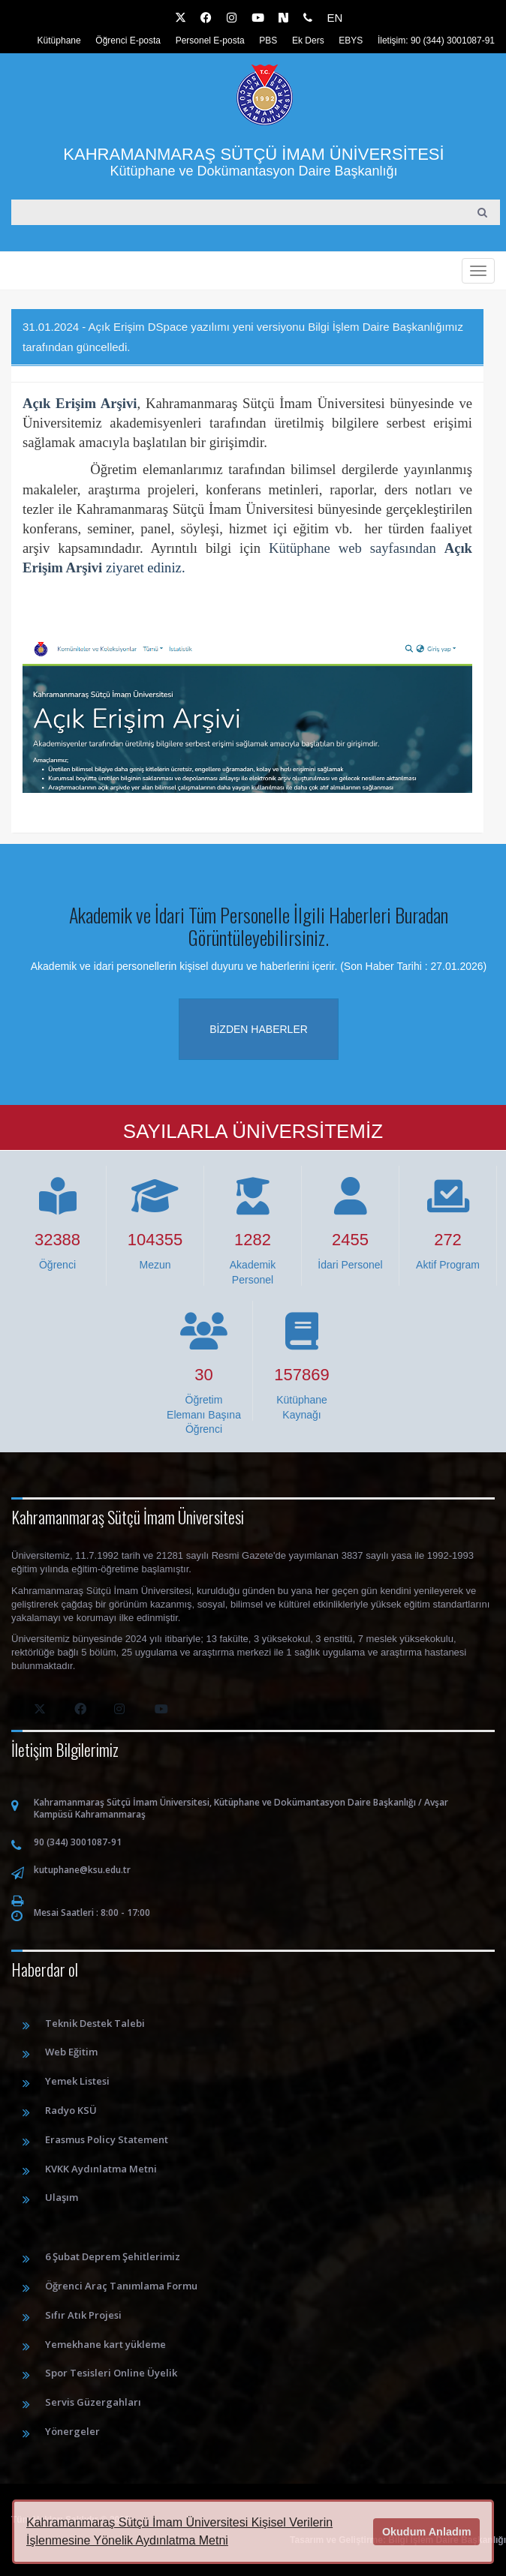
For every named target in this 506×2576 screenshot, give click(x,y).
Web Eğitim (71, 2051)
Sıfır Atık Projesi (83, 2315)
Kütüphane (59, 40)
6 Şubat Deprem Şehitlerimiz (112, 2256)
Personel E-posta (210, 40)
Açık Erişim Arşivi (80, 403)
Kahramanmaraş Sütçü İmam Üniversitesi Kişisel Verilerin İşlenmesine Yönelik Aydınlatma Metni (179, 2531)
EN (334, 17)
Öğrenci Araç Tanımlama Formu (121, 2285)
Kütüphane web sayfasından (356, 548)
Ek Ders (308, 40)
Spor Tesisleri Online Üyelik (111, 2372)
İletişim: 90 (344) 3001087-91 (436, 40)
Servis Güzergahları (93, 2402)
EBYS (351, 40)
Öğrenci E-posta (128, 40)
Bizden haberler (258, 1029)
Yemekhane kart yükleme (105, 2344)
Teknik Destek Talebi (95, 2023)
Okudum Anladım (426, 2532)
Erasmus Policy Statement (106, 2139)
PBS (268, 40)
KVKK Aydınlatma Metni (101, 2168)
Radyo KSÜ (71, 2110)
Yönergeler (72, 2431)
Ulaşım (61, 2197)
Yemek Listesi (77, 2081)
